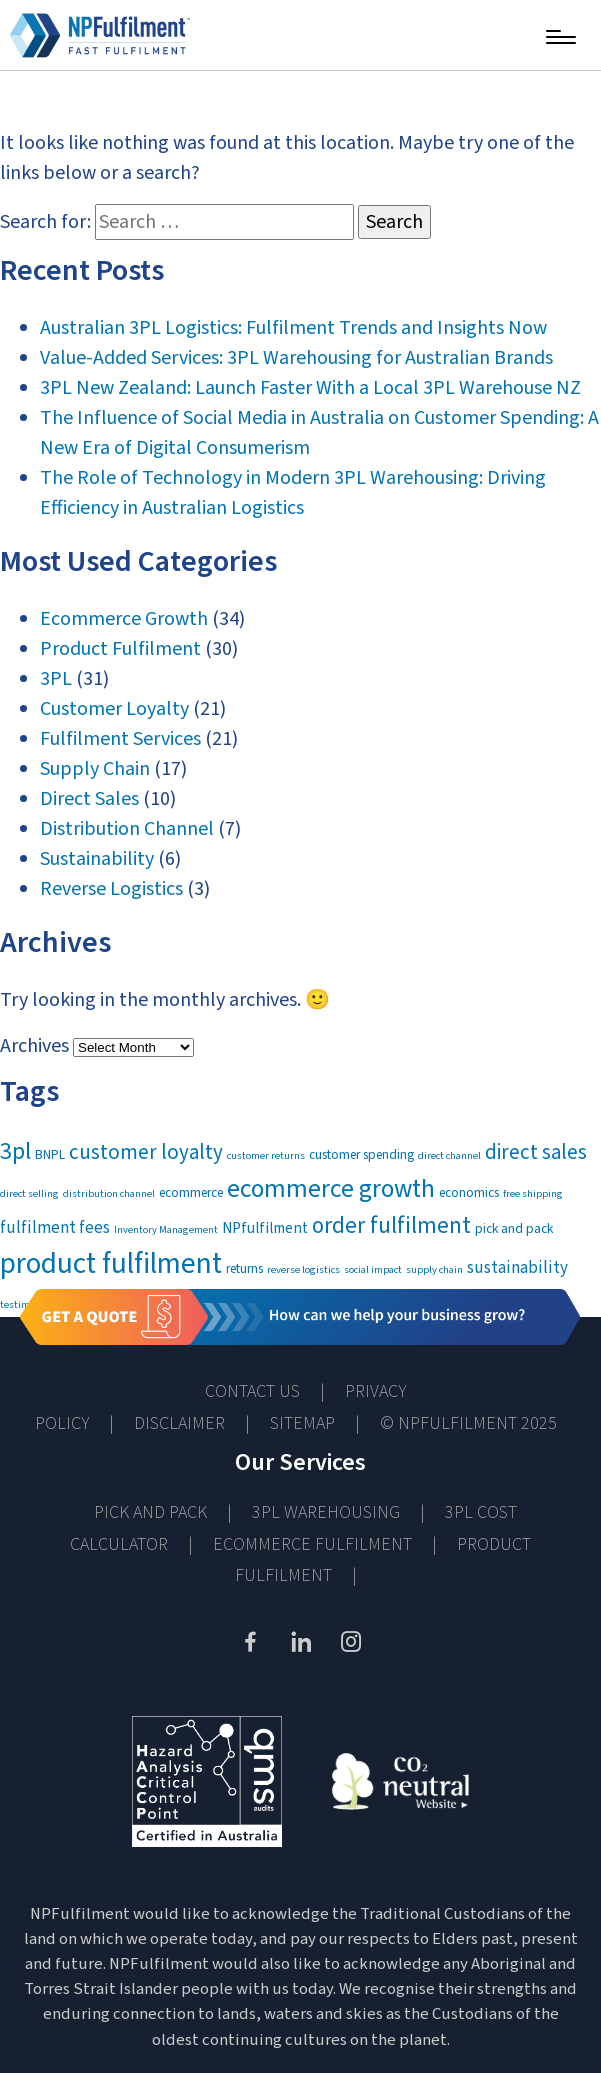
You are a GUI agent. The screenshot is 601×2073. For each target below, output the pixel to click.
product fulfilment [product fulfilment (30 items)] (111, 1264)
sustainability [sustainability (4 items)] (517, 1268)
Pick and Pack (150, 1512)
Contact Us (252, 1391)
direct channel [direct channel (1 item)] (449, 1155)
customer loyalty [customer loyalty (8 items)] (146, 1152)
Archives (34, 1046)
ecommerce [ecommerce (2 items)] (191, 1192)
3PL (56, 679)
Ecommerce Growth (124, 619)
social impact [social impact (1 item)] (373, 1269)
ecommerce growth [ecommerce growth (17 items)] (331, 1189)
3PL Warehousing (326, 1512)
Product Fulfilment (120, 649)
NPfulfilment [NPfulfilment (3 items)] (265, 1228)
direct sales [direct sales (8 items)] (536, 1152)
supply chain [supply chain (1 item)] (434, 1269)
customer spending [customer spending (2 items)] (361, 1154)
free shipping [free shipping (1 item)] (533, 1193)
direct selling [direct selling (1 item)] (29, 1193)
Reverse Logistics (111, 889)
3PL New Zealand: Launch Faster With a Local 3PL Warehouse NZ (310, 388)
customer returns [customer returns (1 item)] (266, 1155)
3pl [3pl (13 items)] (15, 1151)
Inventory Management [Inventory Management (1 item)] (166, 1229)
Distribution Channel (127, 829)
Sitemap (302, 1423)
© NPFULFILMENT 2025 (468, 1423)
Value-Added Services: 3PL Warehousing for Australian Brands (296, 358)
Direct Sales (89, 799)
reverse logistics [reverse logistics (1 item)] (303, 1269)
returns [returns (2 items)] (244, 1268)
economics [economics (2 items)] (469, 1192)
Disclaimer (179, 1423)
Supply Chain (95, 769)
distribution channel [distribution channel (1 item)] (109, 1193)
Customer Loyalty (114, 709)
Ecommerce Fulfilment (312, 1544)
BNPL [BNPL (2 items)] (50, 1154)
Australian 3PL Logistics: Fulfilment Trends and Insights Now (293, 328)
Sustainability (97, 859)
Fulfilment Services (120, 739)
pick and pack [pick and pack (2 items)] (514, 1228)
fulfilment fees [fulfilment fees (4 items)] (55, 1228)
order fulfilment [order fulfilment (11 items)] (391, 1226)
